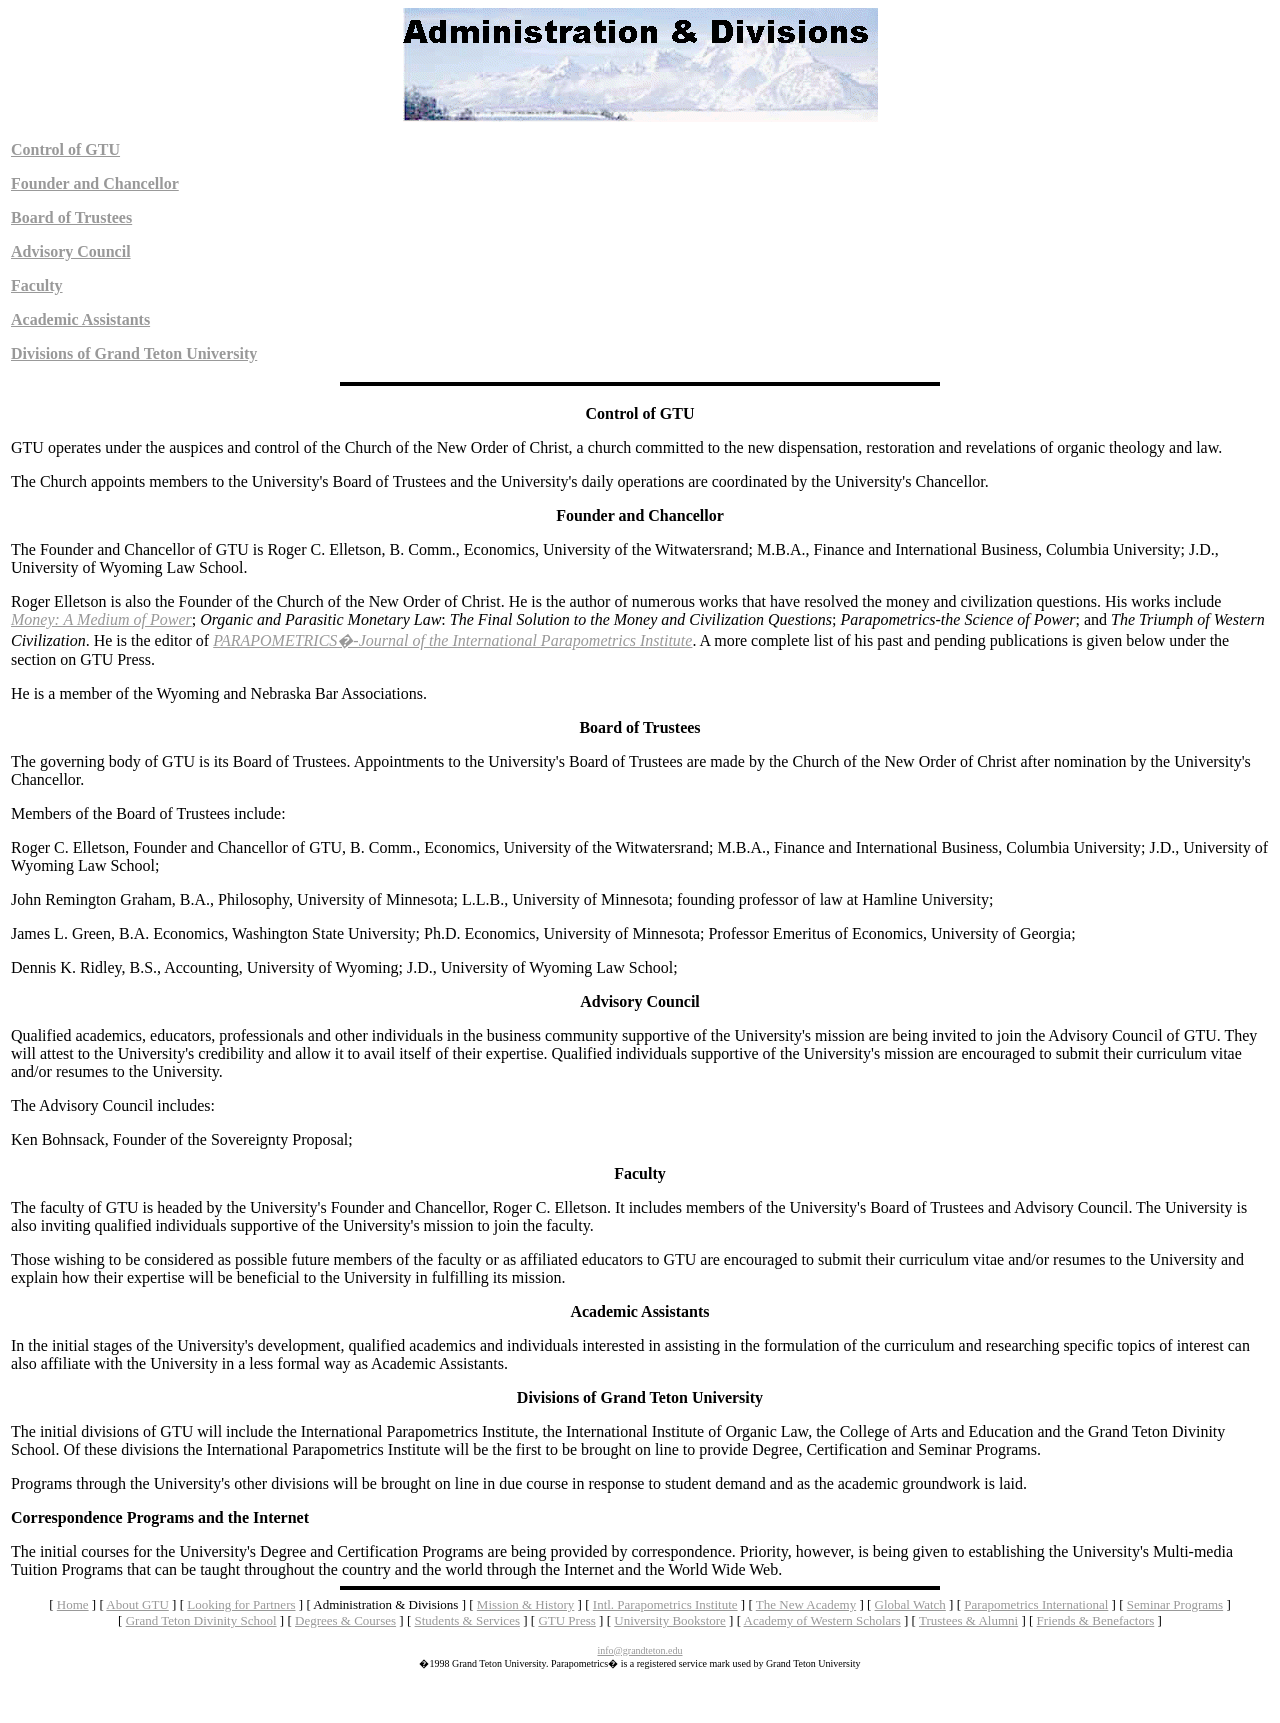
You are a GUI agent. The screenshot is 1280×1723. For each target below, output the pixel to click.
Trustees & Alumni (968, 1620)
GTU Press (566, 1620)
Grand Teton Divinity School (201, 1620)
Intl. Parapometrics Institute (665, 1604)
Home (73, 1604)
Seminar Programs (1175, 1604)
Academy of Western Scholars (822, 1620)
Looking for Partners (241, 1604)
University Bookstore (670, 1620)
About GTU (137, 1604)
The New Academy (806, 1604)
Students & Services (467, 1620)
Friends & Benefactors (1096, 1620)
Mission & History (526, 1604)
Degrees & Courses (345, 1620)
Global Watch (910, 1604)
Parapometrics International (1036, 1604)
